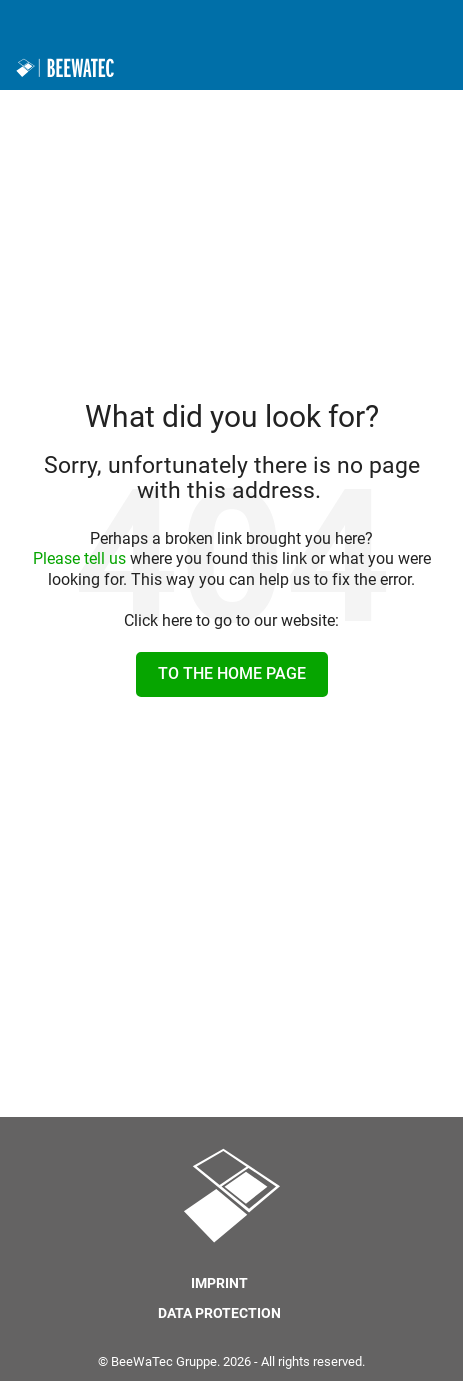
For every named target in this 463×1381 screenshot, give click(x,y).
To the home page (232, 673)
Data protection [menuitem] (219, 1313)
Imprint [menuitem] (219, 1283)
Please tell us (79, 558)
